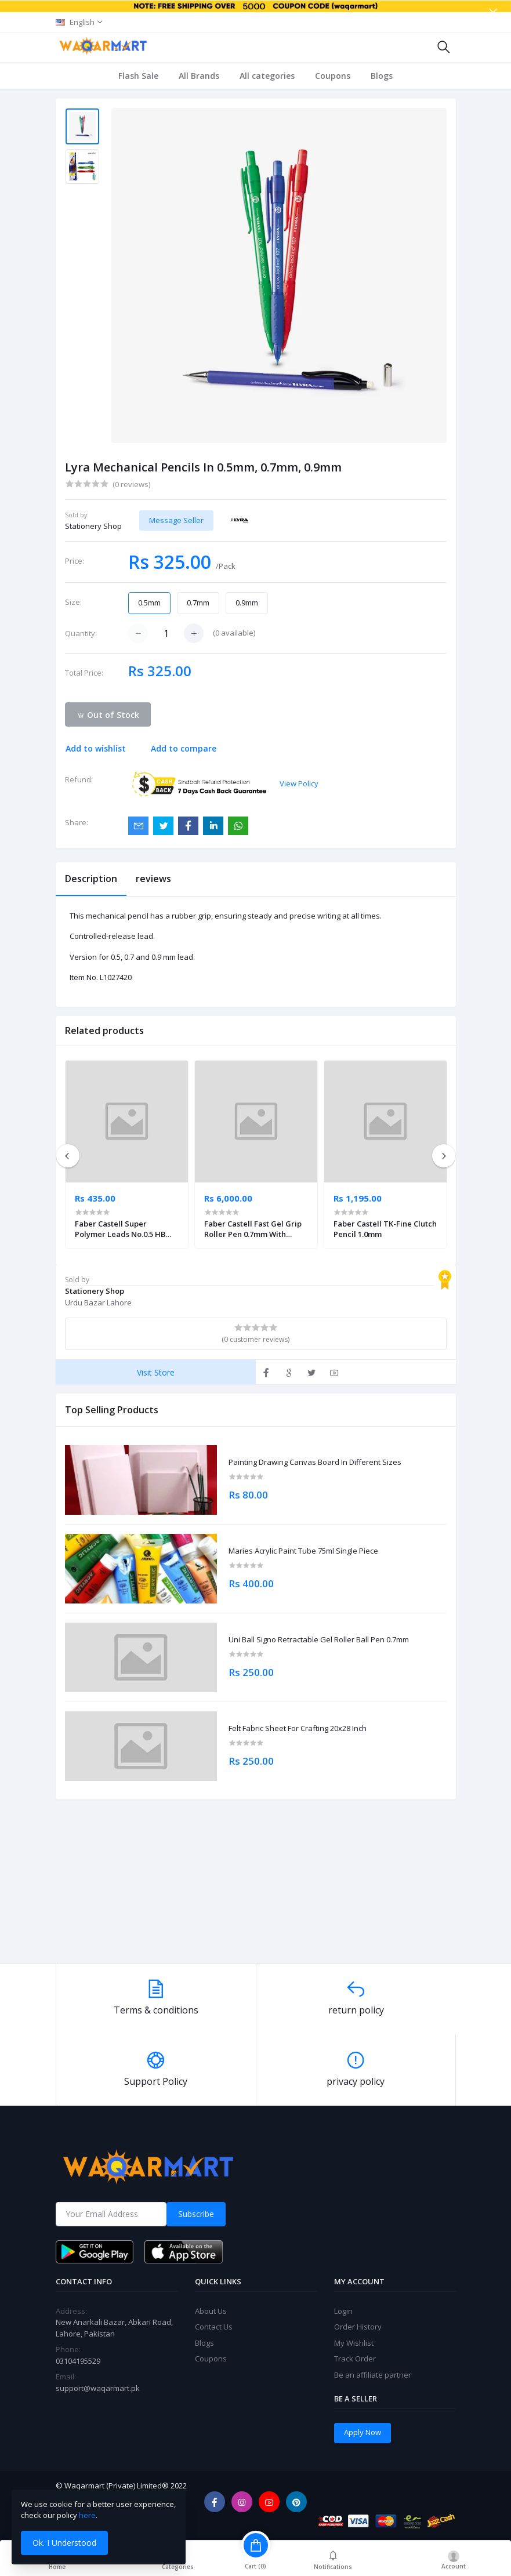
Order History (358, 2326)
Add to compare (183, 748)
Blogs (382, 75)
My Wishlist (354, 2343)
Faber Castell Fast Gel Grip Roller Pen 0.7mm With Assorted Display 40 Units (253, 1228)
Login (343, 2311)
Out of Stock (108, 714)
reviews (153, 878)
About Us (211, 2311)
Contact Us (214, 2326)
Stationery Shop (93, 526)
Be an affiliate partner (372, 2375)
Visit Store (156, 1372)
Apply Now (362, 2432)
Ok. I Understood (64, 2542)
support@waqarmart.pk (98, 2388)
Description (91, 878)
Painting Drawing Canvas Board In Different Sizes (315, 1462)
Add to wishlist (96, 748)
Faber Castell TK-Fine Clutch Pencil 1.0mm (385, 1228)
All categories (267, 75)
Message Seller (176, 520)
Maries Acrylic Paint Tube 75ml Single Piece (303, 1551)
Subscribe (196, 2213)
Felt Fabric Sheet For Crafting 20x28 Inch (298, 1728)
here (87, 2515)
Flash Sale (138, 75)
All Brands (199, 75)
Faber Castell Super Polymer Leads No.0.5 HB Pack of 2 (120, 1228)
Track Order (355, 2358)
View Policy (299, 783)
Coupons (332, 75)
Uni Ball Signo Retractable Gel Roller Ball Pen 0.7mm (319, 1640)
